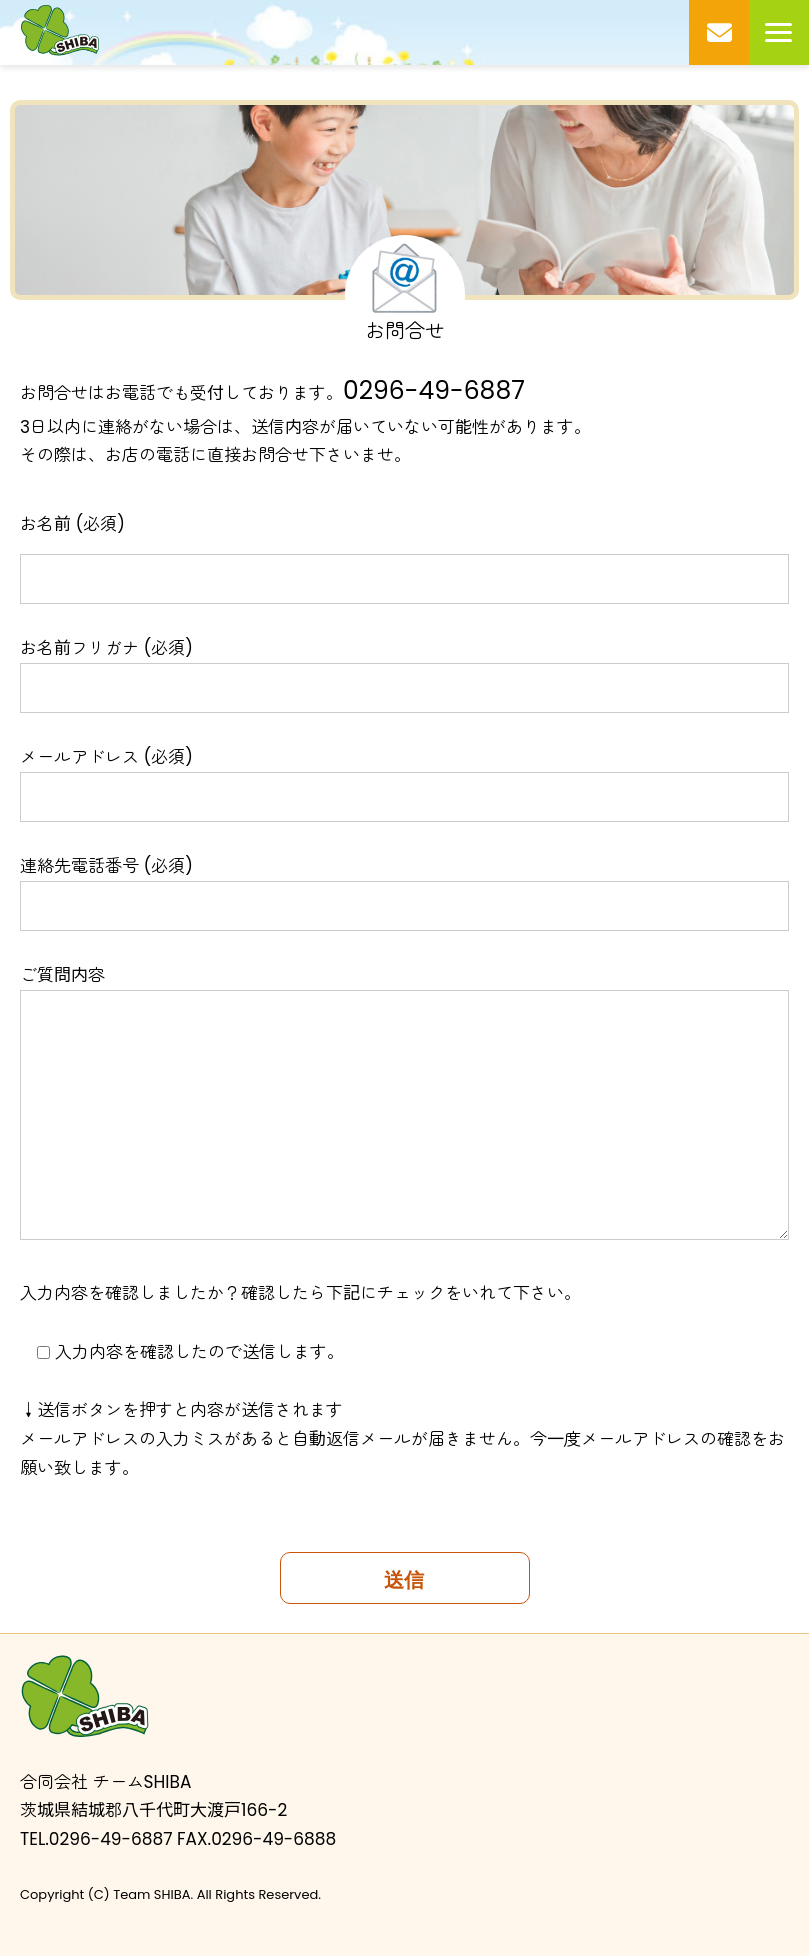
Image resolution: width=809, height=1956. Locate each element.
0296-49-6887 (434, 390)
